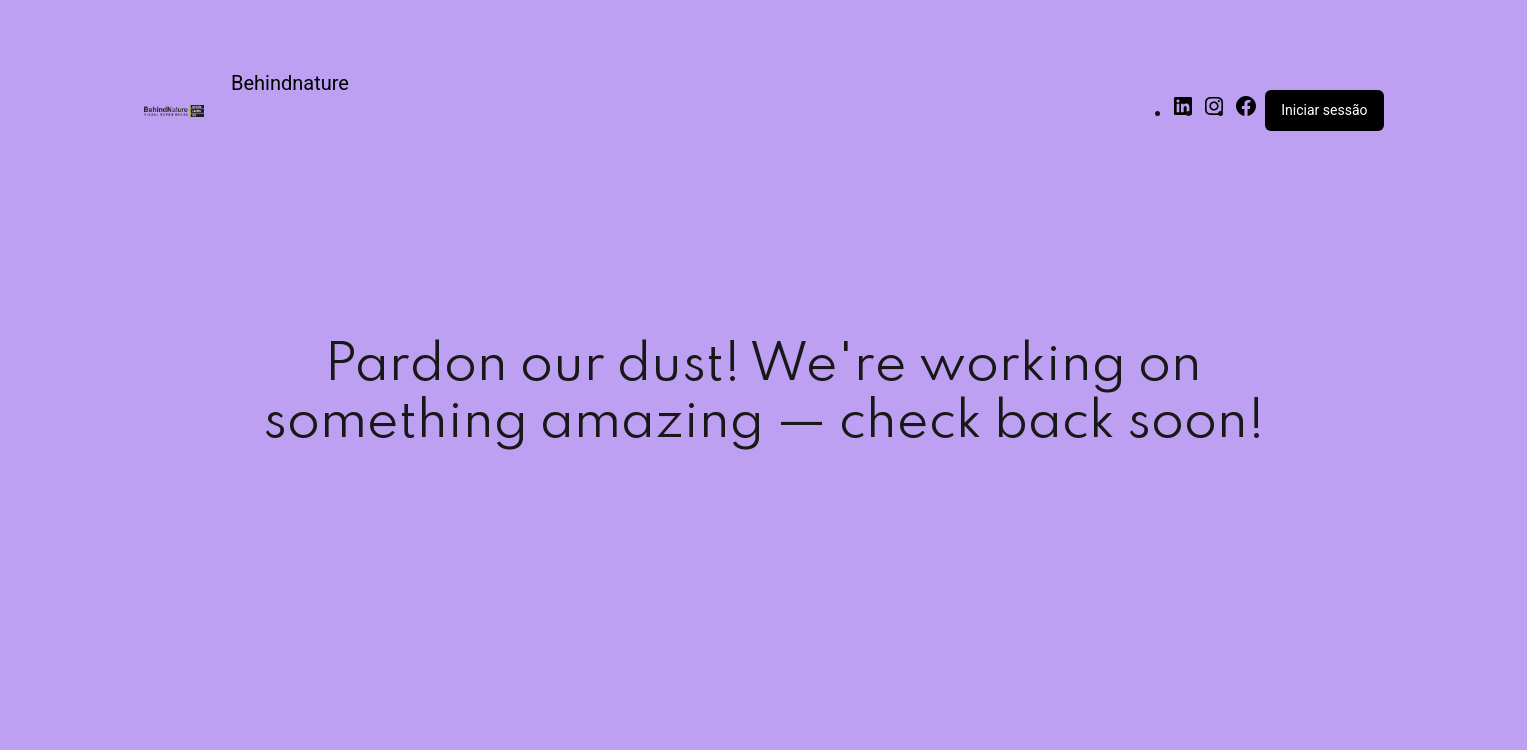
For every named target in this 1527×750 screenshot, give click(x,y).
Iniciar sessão (1324, 110)
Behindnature (290, 83)
